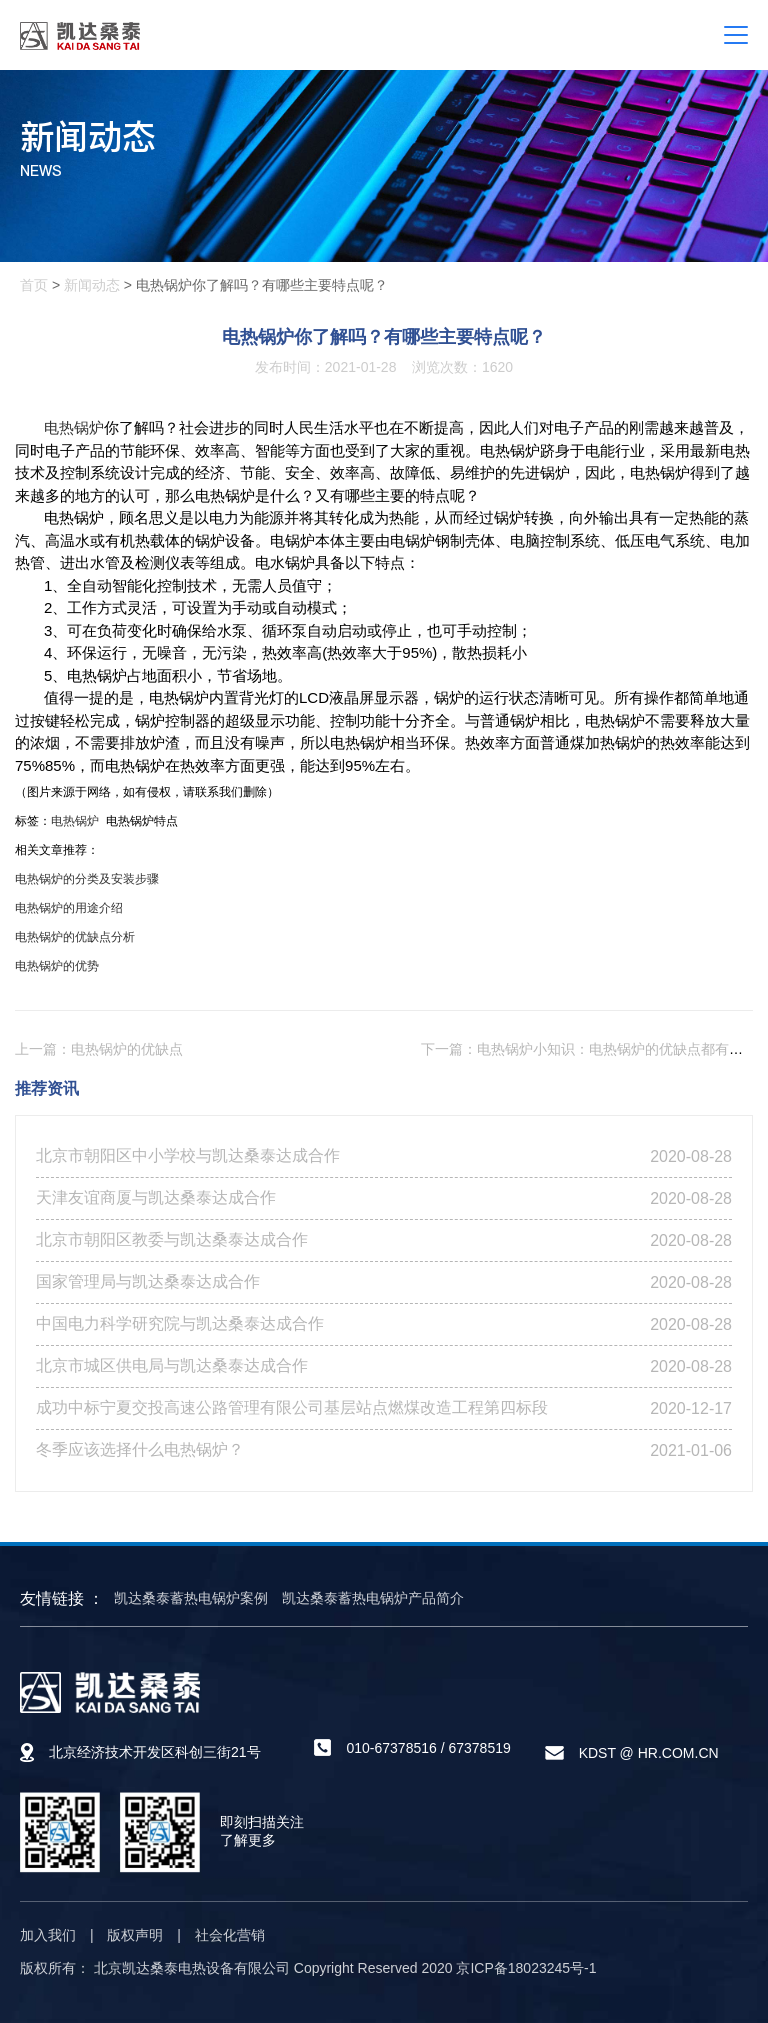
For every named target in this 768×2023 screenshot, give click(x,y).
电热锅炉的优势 (57, 966)
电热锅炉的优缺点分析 (75, 937)
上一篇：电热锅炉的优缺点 (99, 1049)
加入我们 (48, 1935)
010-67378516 (391, 1748)
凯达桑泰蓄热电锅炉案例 (191, 1598)
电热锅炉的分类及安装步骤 (87, 879)
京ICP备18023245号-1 (526, 1968)
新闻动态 (92, 285)
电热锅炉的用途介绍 (69, 908)
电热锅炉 (74, 427)
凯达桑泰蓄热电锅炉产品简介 (373, 1598)
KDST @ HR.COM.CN (649, 1753)
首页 (34, 285)
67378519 (479, 1748)
